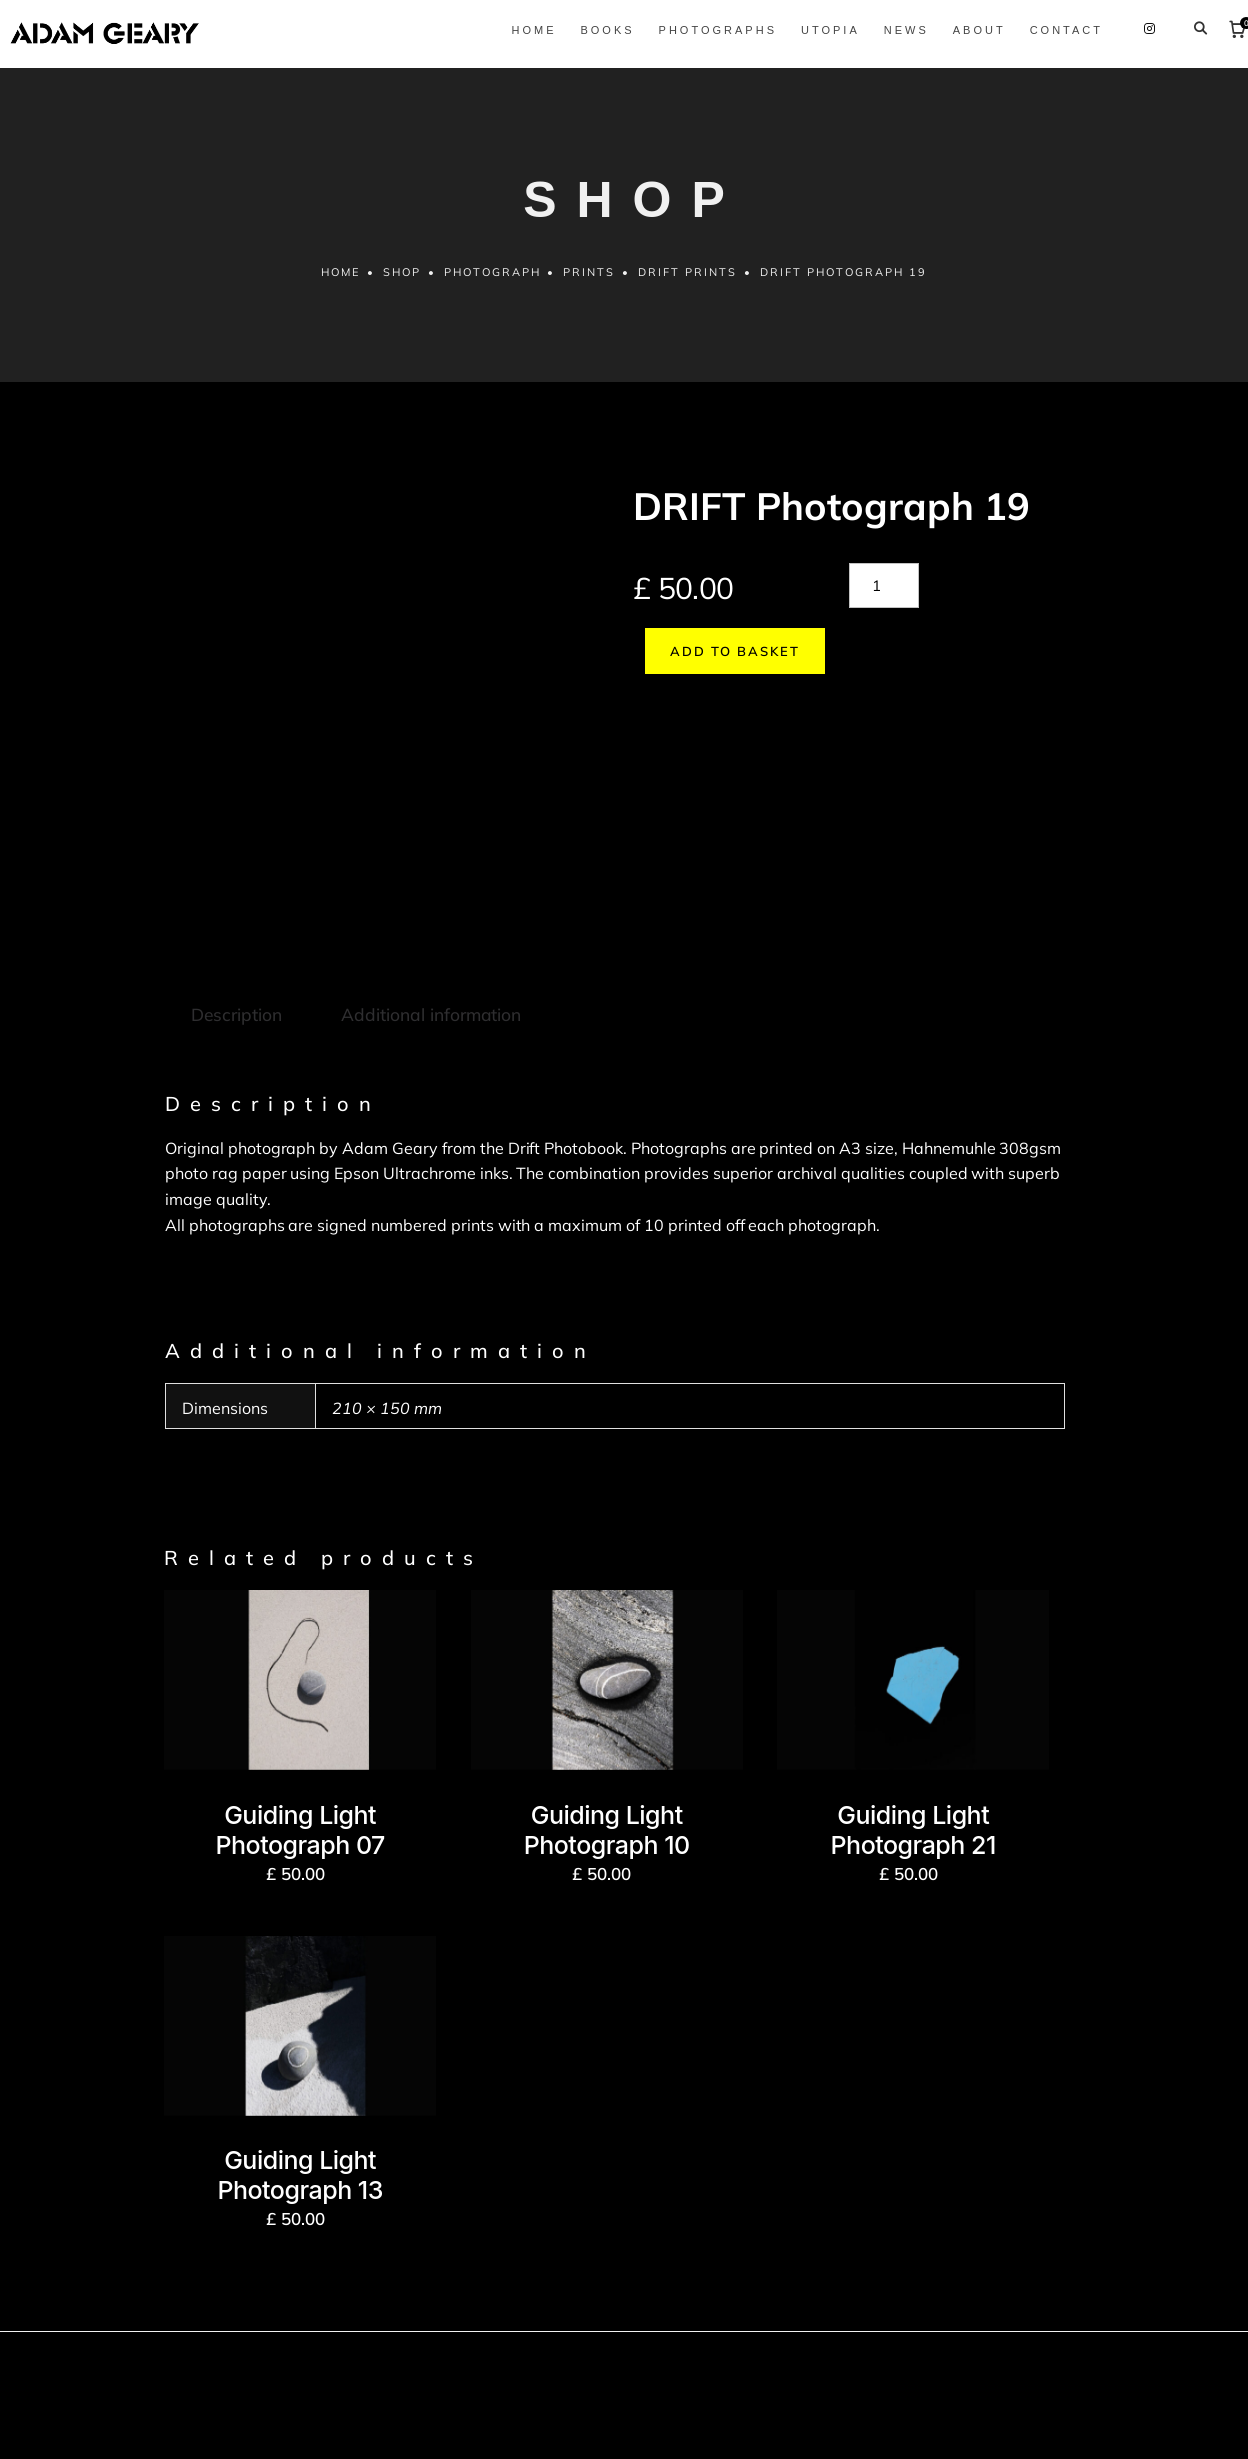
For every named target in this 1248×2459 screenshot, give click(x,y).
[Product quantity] (884, 596)
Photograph (491, 284)
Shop (400, 284)
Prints (590, 284)
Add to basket (723, 662)
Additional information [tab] (427, 880)
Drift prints (689, 284)
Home (337, 284)
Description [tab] (235, 880)
